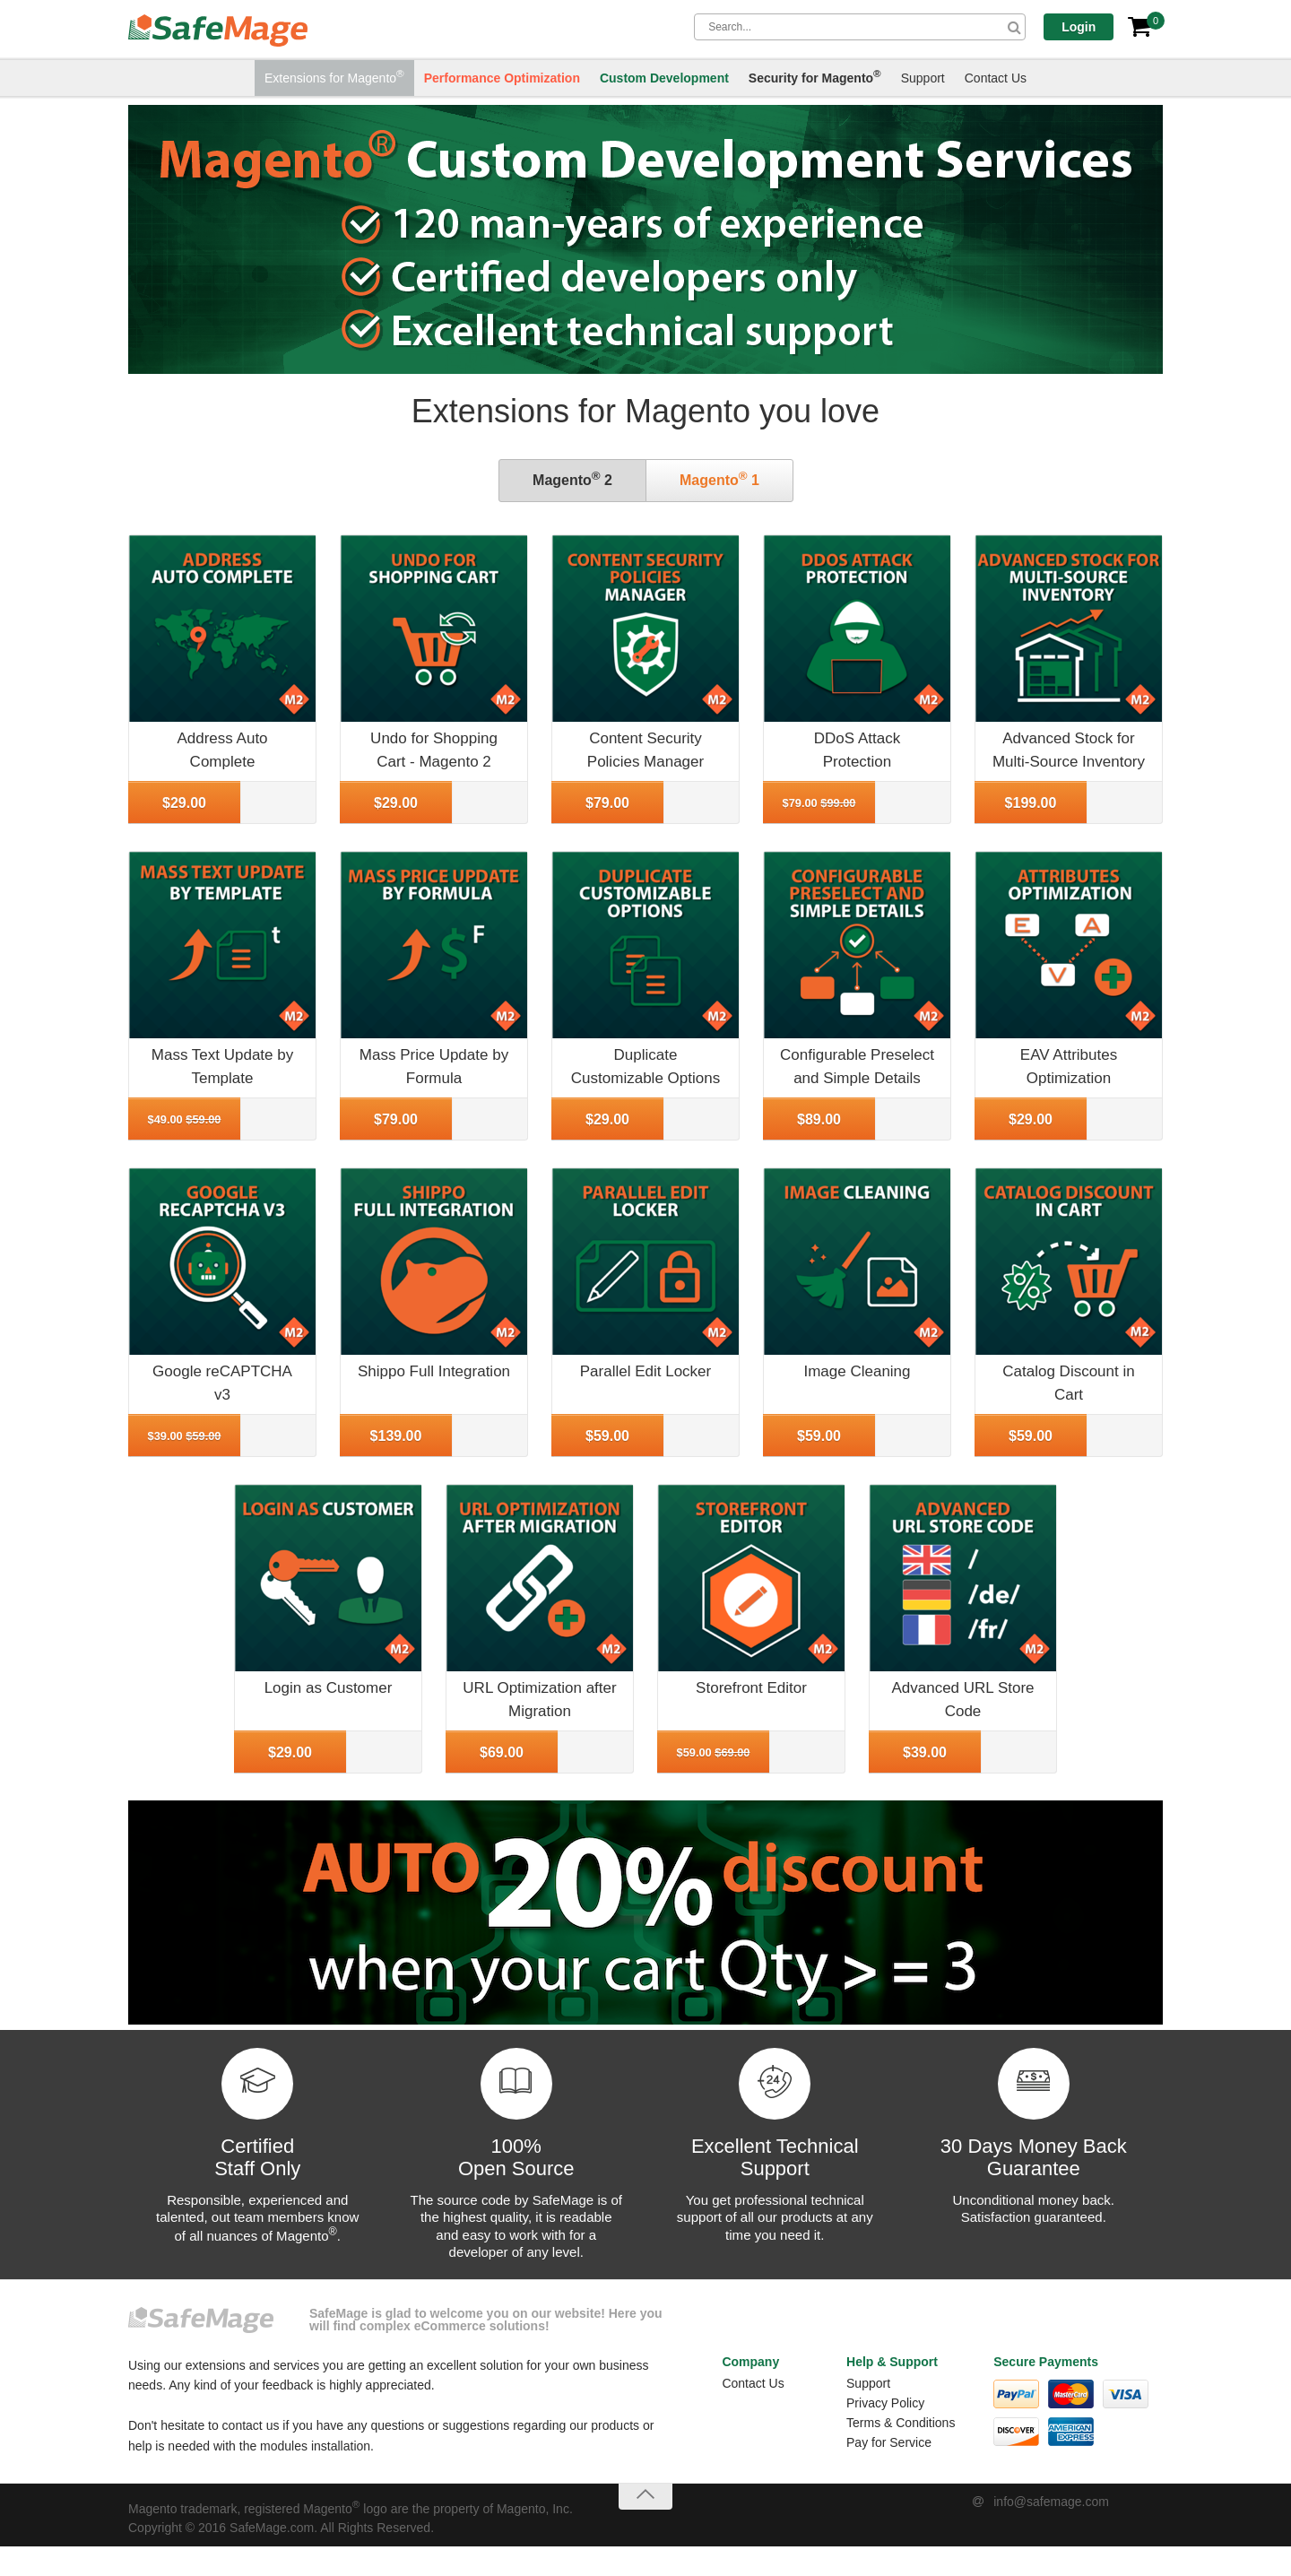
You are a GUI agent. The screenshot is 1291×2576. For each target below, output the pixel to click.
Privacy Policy (885, 2403)
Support (923, 79)
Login (1086, 27)
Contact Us (996, 79)
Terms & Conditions (900, 2423)
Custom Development (664, 79)
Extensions (334, 77)
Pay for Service (888, 2442)
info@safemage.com (1051, 2501)
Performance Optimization (502, 79)
